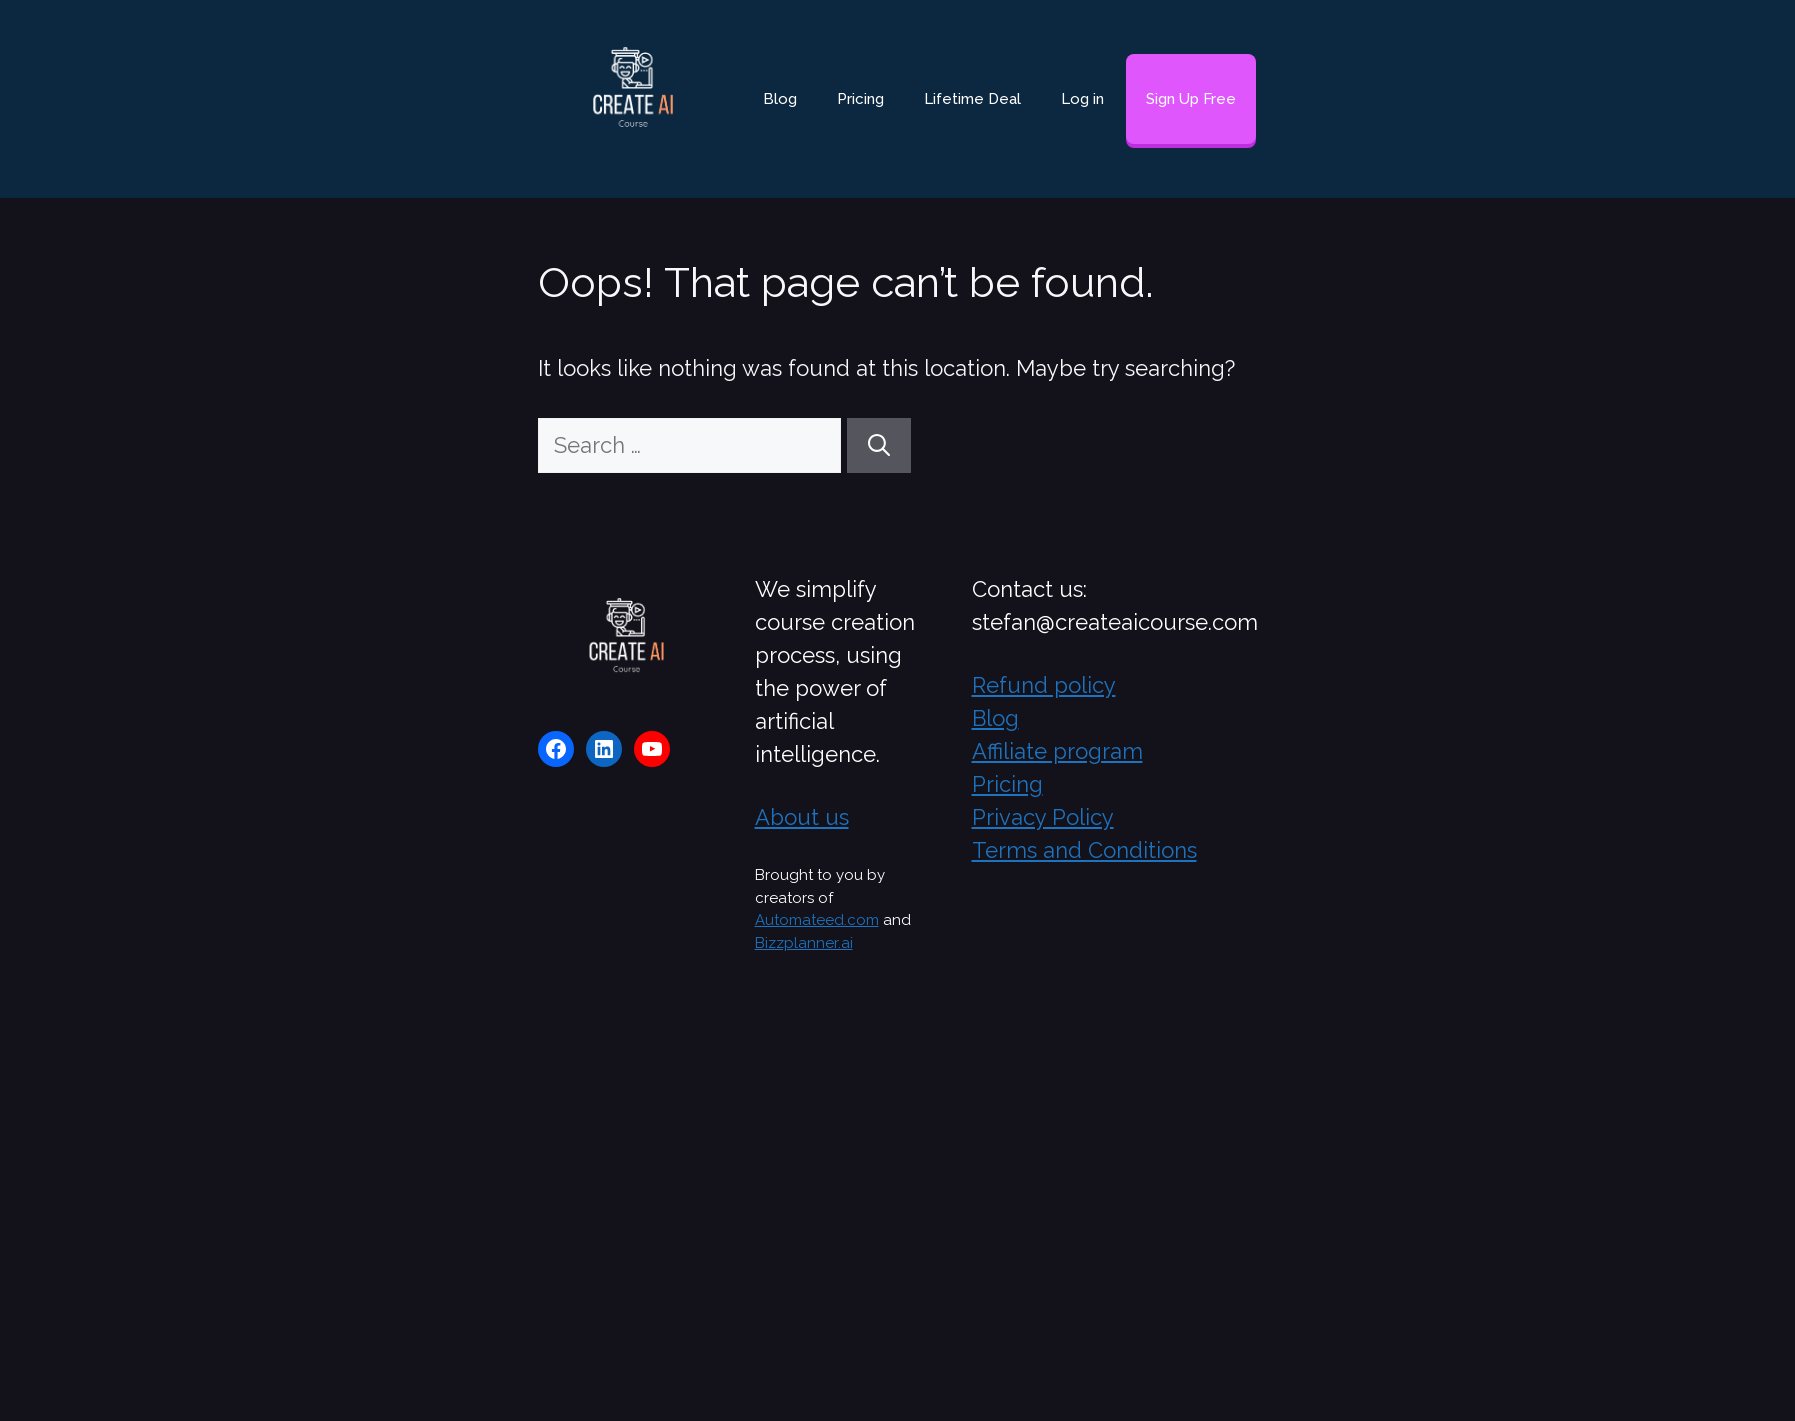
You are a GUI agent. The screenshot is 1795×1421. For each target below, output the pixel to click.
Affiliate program (1057, 751)
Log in (1082, 99)
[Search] (879, 445)
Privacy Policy (1043, 817)
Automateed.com (817, 920)
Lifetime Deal (972, 99)
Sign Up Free (1191, 99)
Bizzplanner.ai (804, 943)
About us (802, 817)
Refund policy (1044, 685)
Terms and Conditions (1084, 850)
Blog (780, 99)
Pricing (860, 99)
